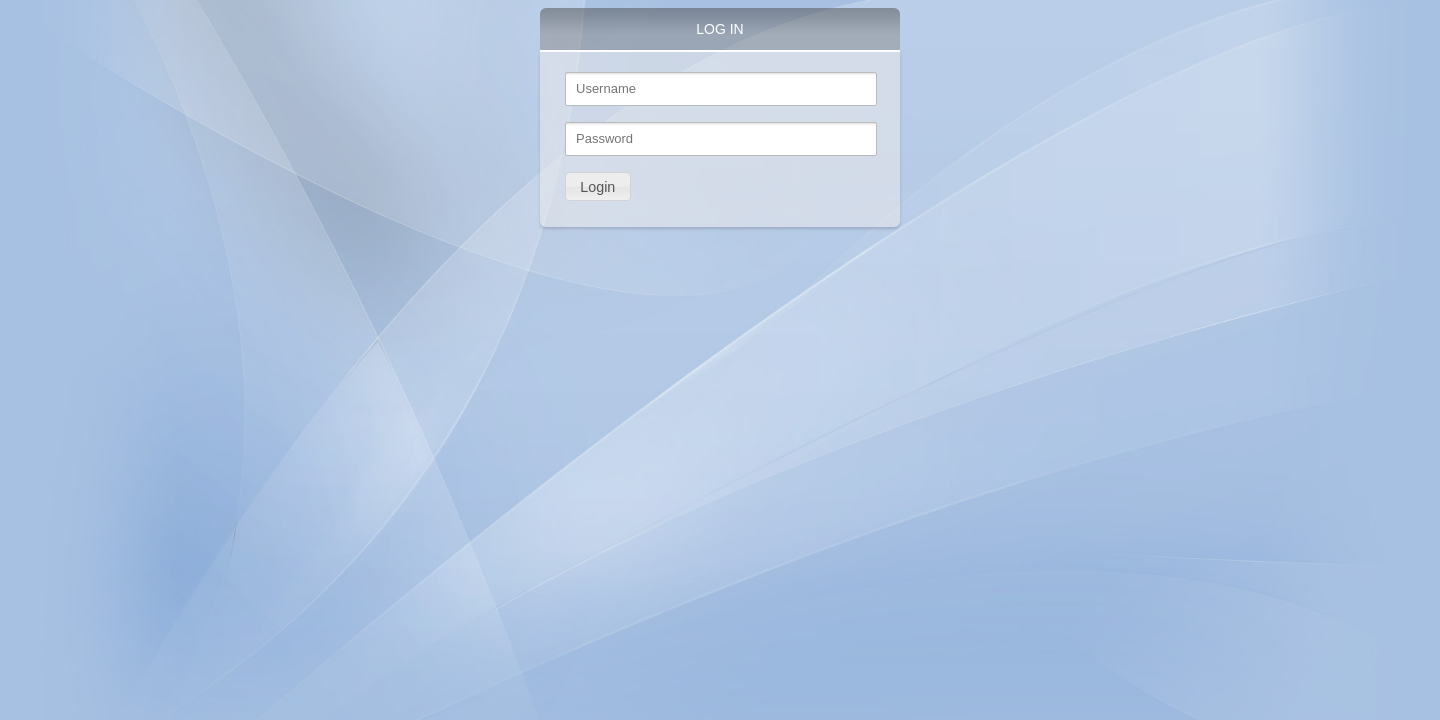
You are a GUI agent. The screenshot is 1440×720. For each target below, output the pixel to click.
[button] (598, 186)
